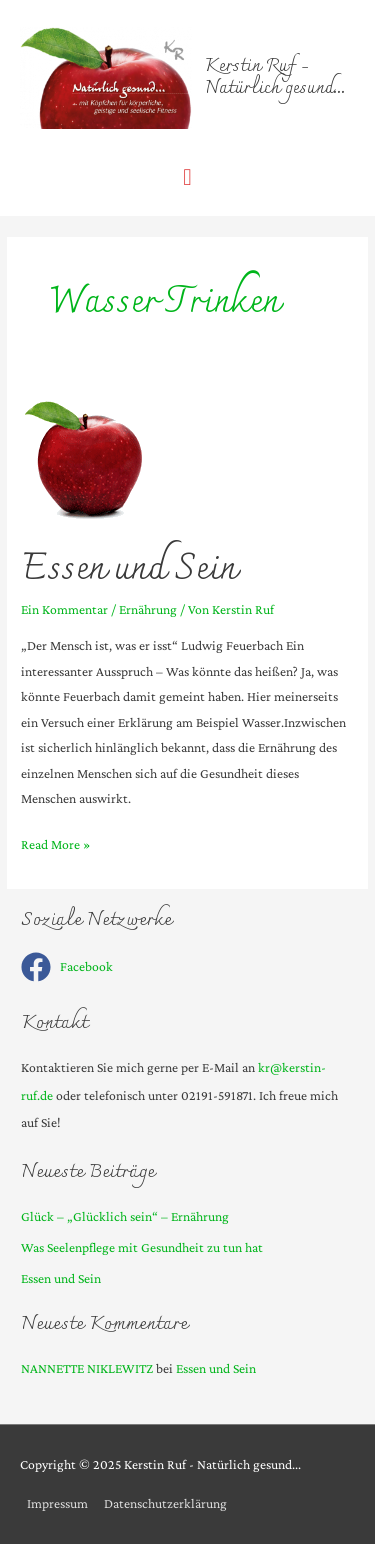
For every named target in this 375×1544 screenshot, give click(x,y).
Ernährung (148, 609)
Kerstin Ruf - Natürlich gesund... (275, 78)
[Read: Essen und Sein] (84, 459)
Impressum (57, 1503)
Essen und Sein (128, 570)
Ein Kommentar (64, 609)
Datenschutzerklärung (165, 1503)
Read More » (55, 844)
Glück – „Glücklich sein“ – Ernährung (125, 1216)
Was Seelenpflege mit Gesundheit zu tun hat (142, 1247)
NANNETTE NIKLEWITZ (87, 1368)
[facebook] (67, 967)
